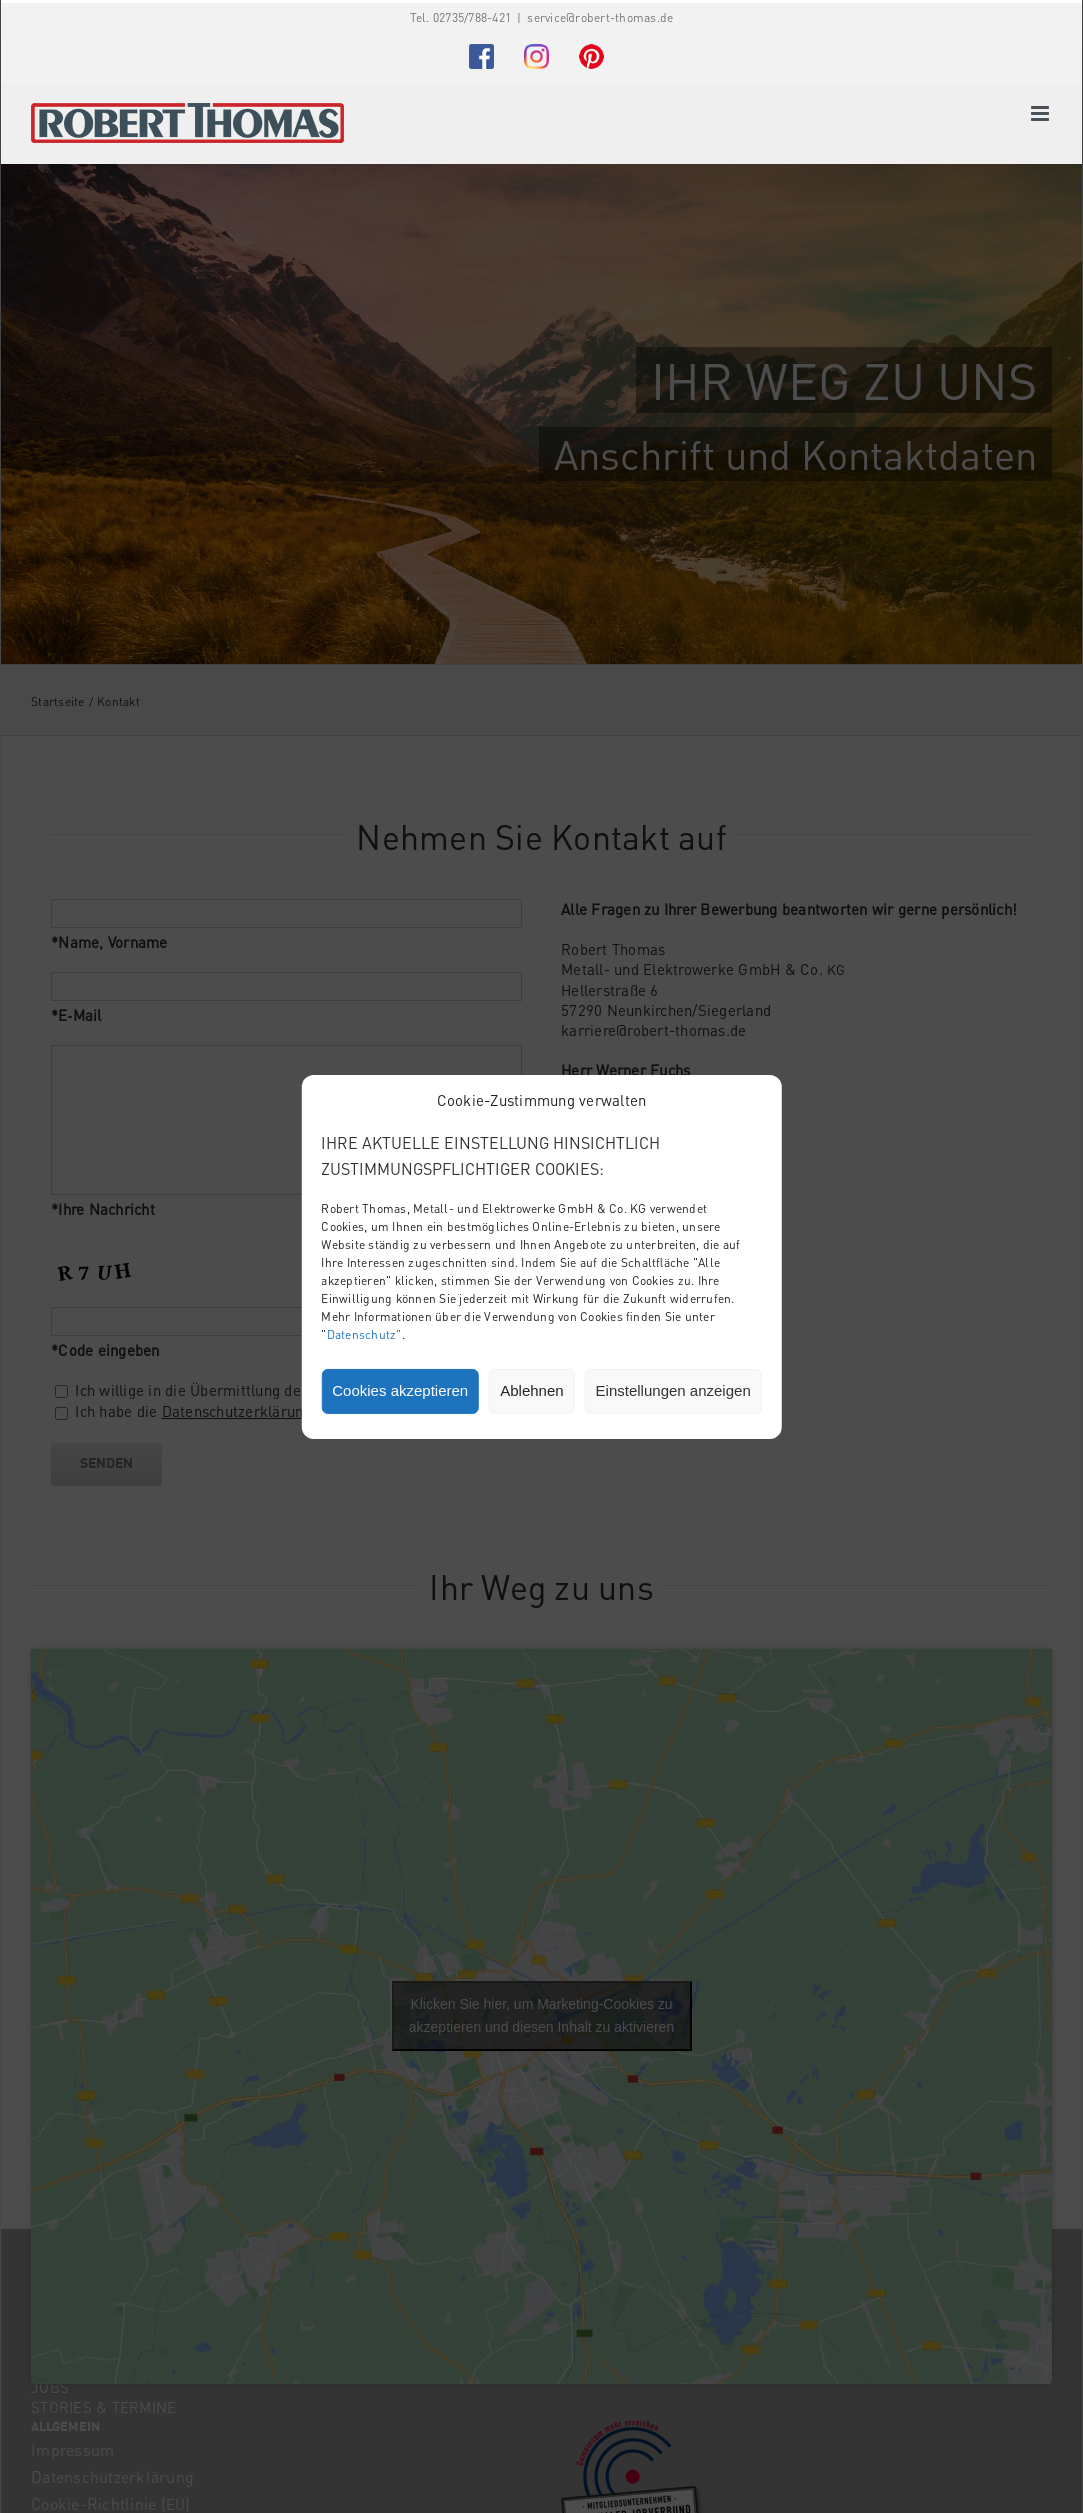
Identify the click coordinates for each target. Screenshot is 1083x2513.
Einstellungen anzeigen (673, 1390)
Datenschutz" (364, 1334)
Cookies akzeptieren (400, 1390)
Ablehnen (531, 1390)
